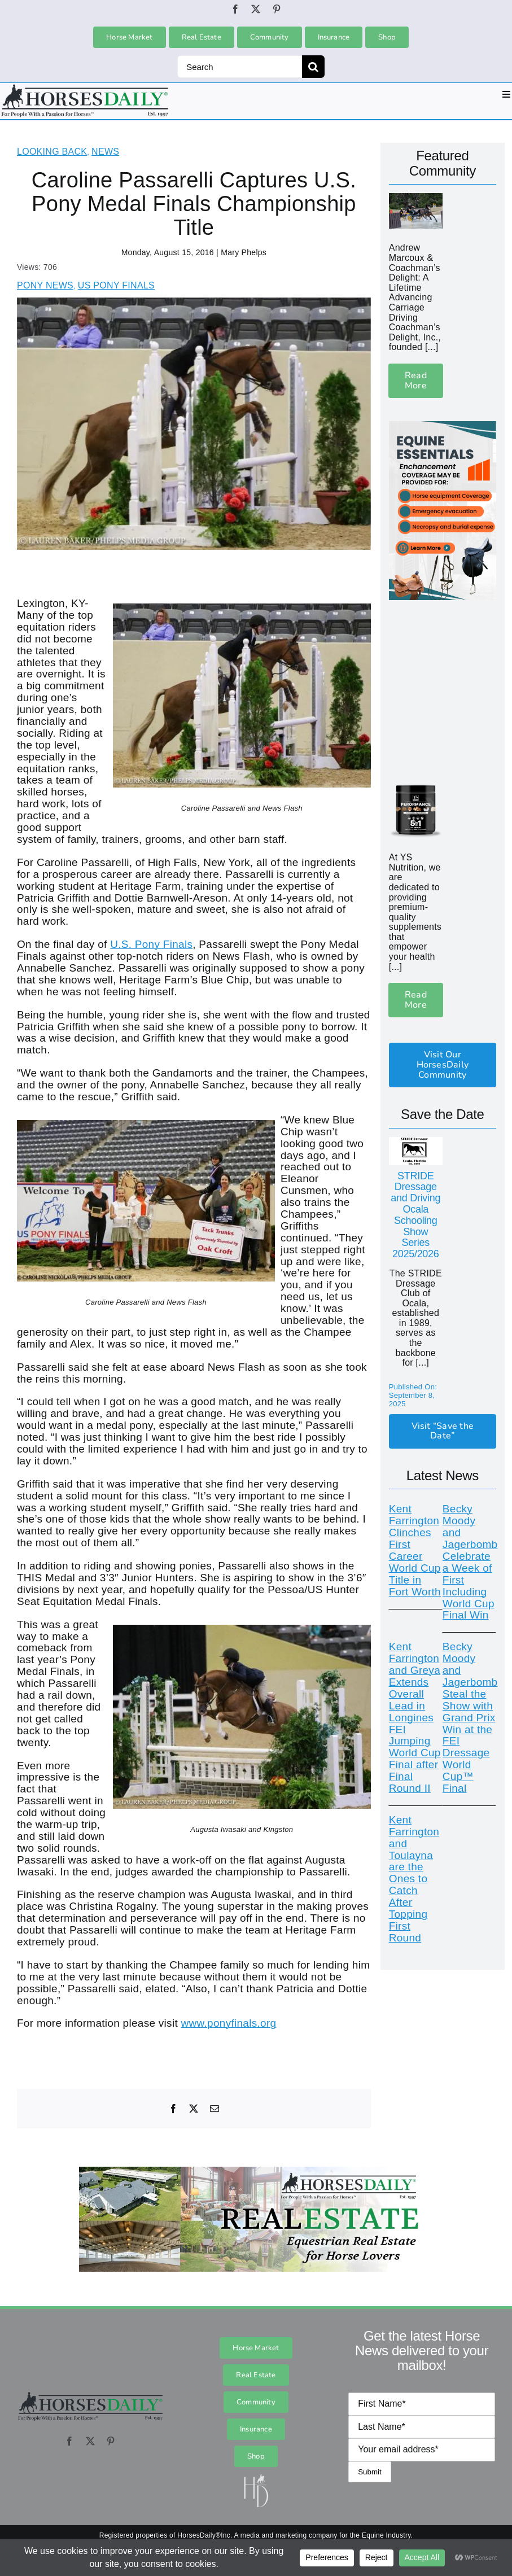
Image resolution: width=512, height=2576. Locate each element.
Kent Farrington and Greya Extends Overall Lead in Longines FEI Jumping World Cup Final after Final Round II (415, 1717)
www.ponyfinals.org (229, 2023)
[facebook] (235, 9)
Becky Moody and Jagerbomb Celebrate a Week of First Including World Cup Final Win (470, 1562)
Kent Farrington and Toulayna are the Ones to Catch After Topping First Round (414, 1879)
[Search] (239, 66)
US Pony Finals (116, 285)
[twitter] (255, 9)
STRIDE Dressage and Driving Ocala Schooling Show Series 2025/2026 (415, 1215)
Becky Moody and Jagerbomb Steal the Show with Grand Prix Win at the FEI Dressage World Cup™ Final (470, 1717)
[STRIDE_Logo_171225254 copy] (416, 1142)
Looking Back (52, 151)
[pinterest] (276, 9)
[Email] (214, 2108)
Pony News (45, 285)
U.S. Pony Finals (151, 944)
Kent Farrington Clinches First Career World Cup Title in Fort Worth (415, 1550)
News (105, 151)
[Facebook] (173, 2108)
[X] (193, 2108)
